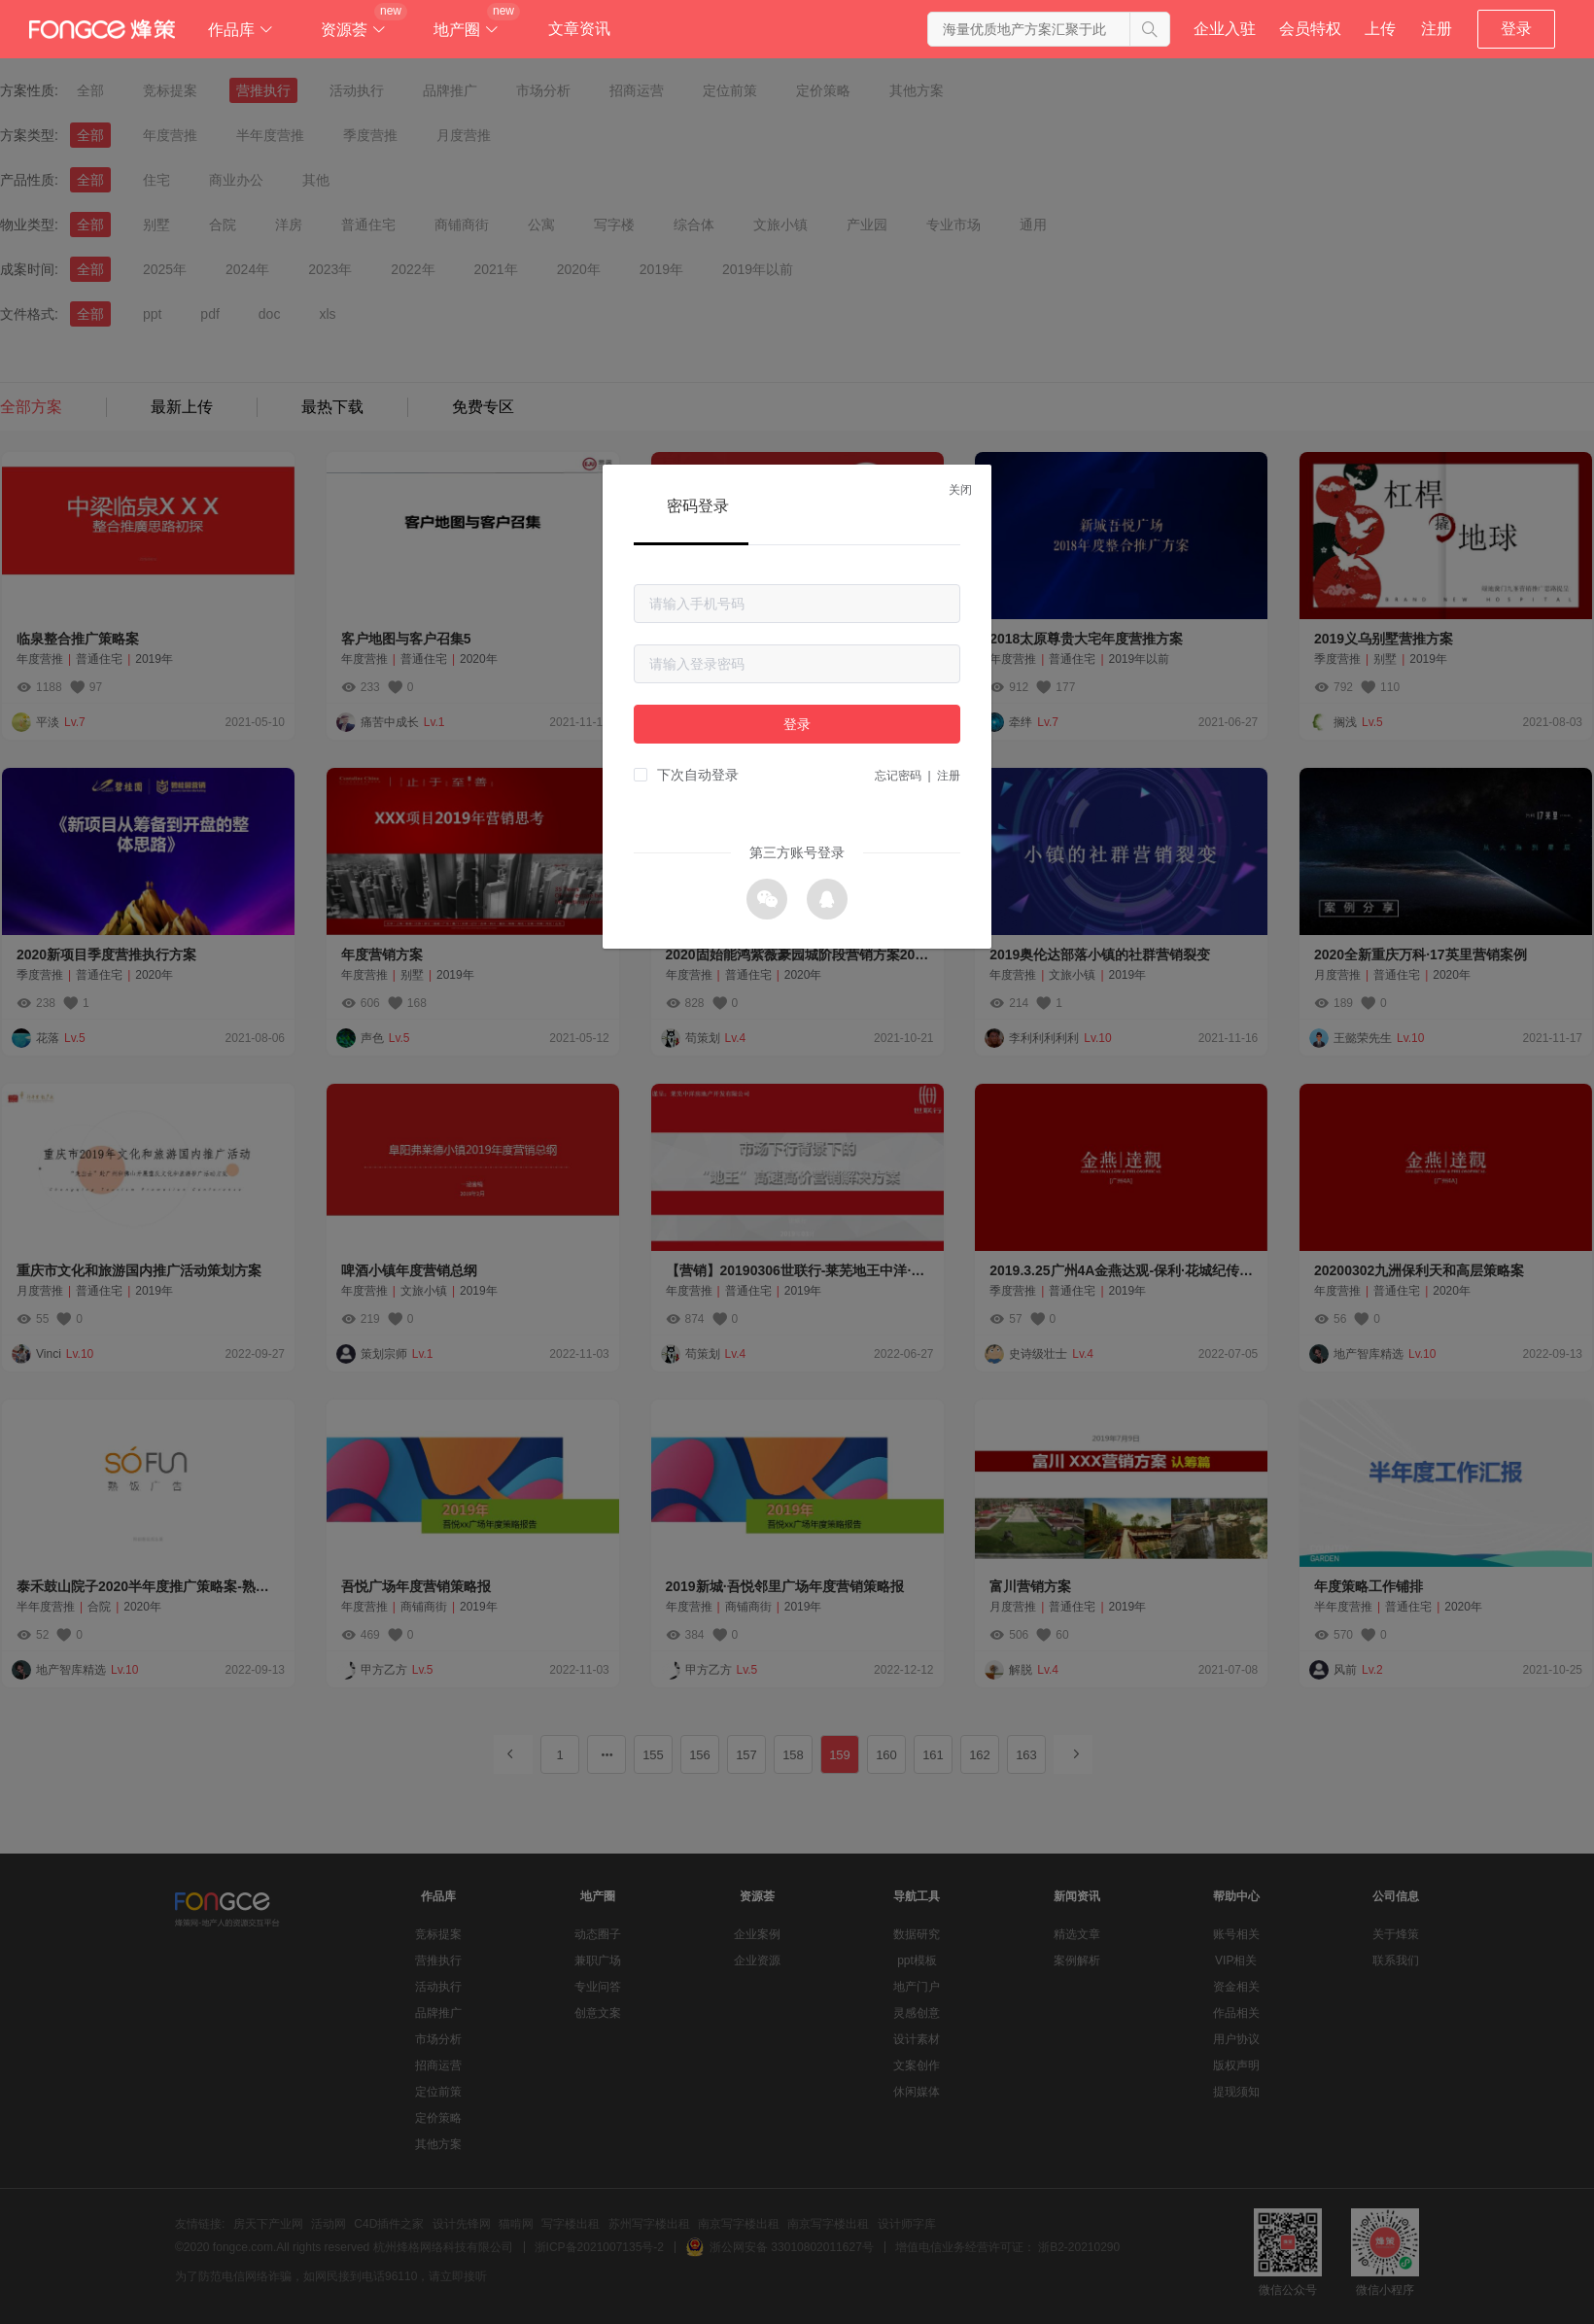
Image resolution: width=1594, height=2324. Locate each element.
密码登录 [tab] (698, 506)
